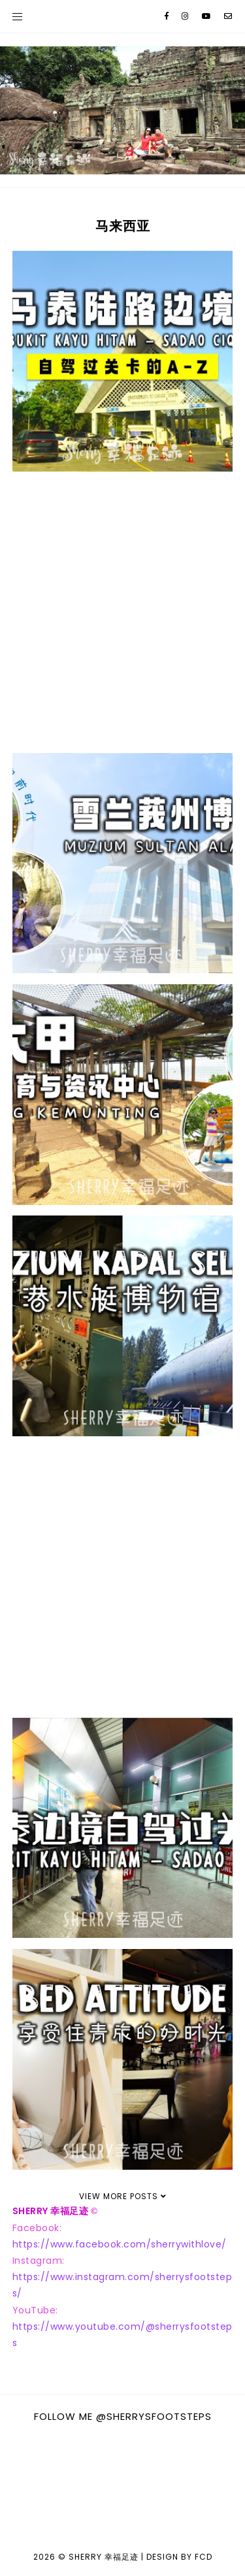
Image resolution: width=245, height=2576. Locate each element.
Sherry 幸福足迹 (104, 2556)
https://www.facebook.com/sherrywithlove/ (119, 2244)
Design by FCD (179, 2556)
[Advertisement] (122, 612)
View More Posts (123, 2196)
